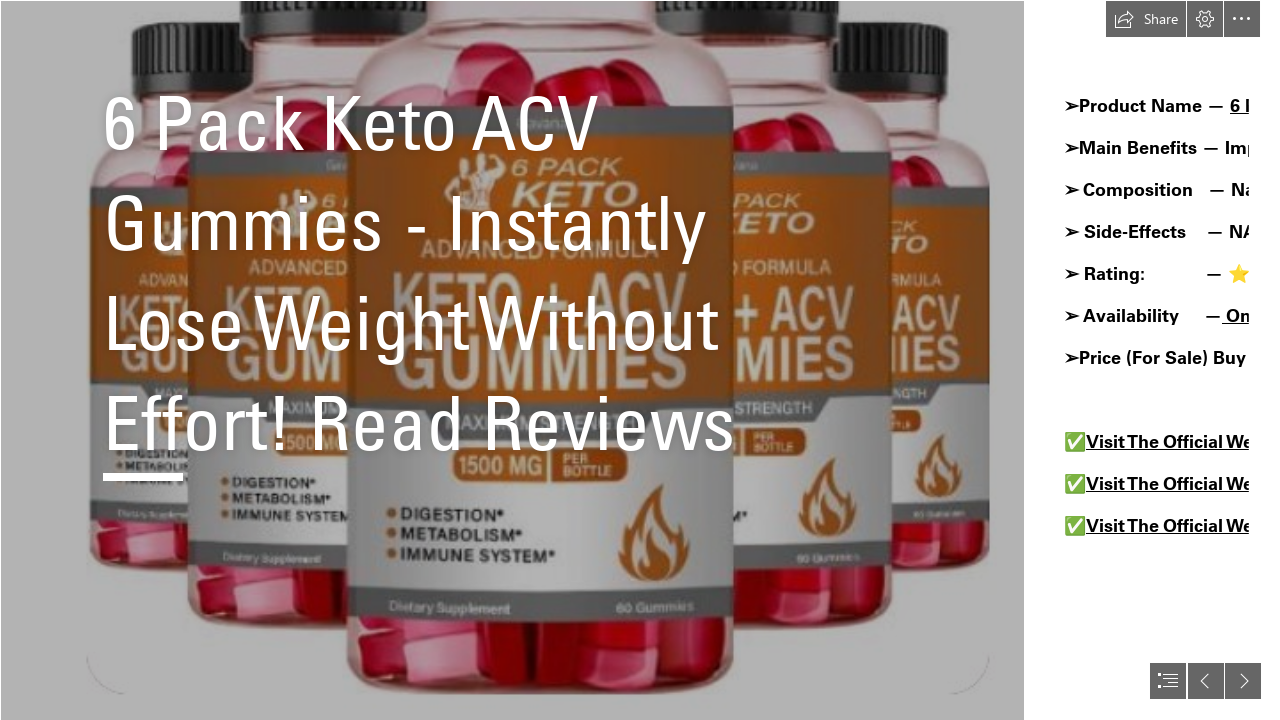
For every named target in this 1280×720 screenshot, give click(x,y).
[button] (1146, 19)
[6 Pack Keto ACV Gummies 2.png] (512, 360)
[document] (640, 360)
